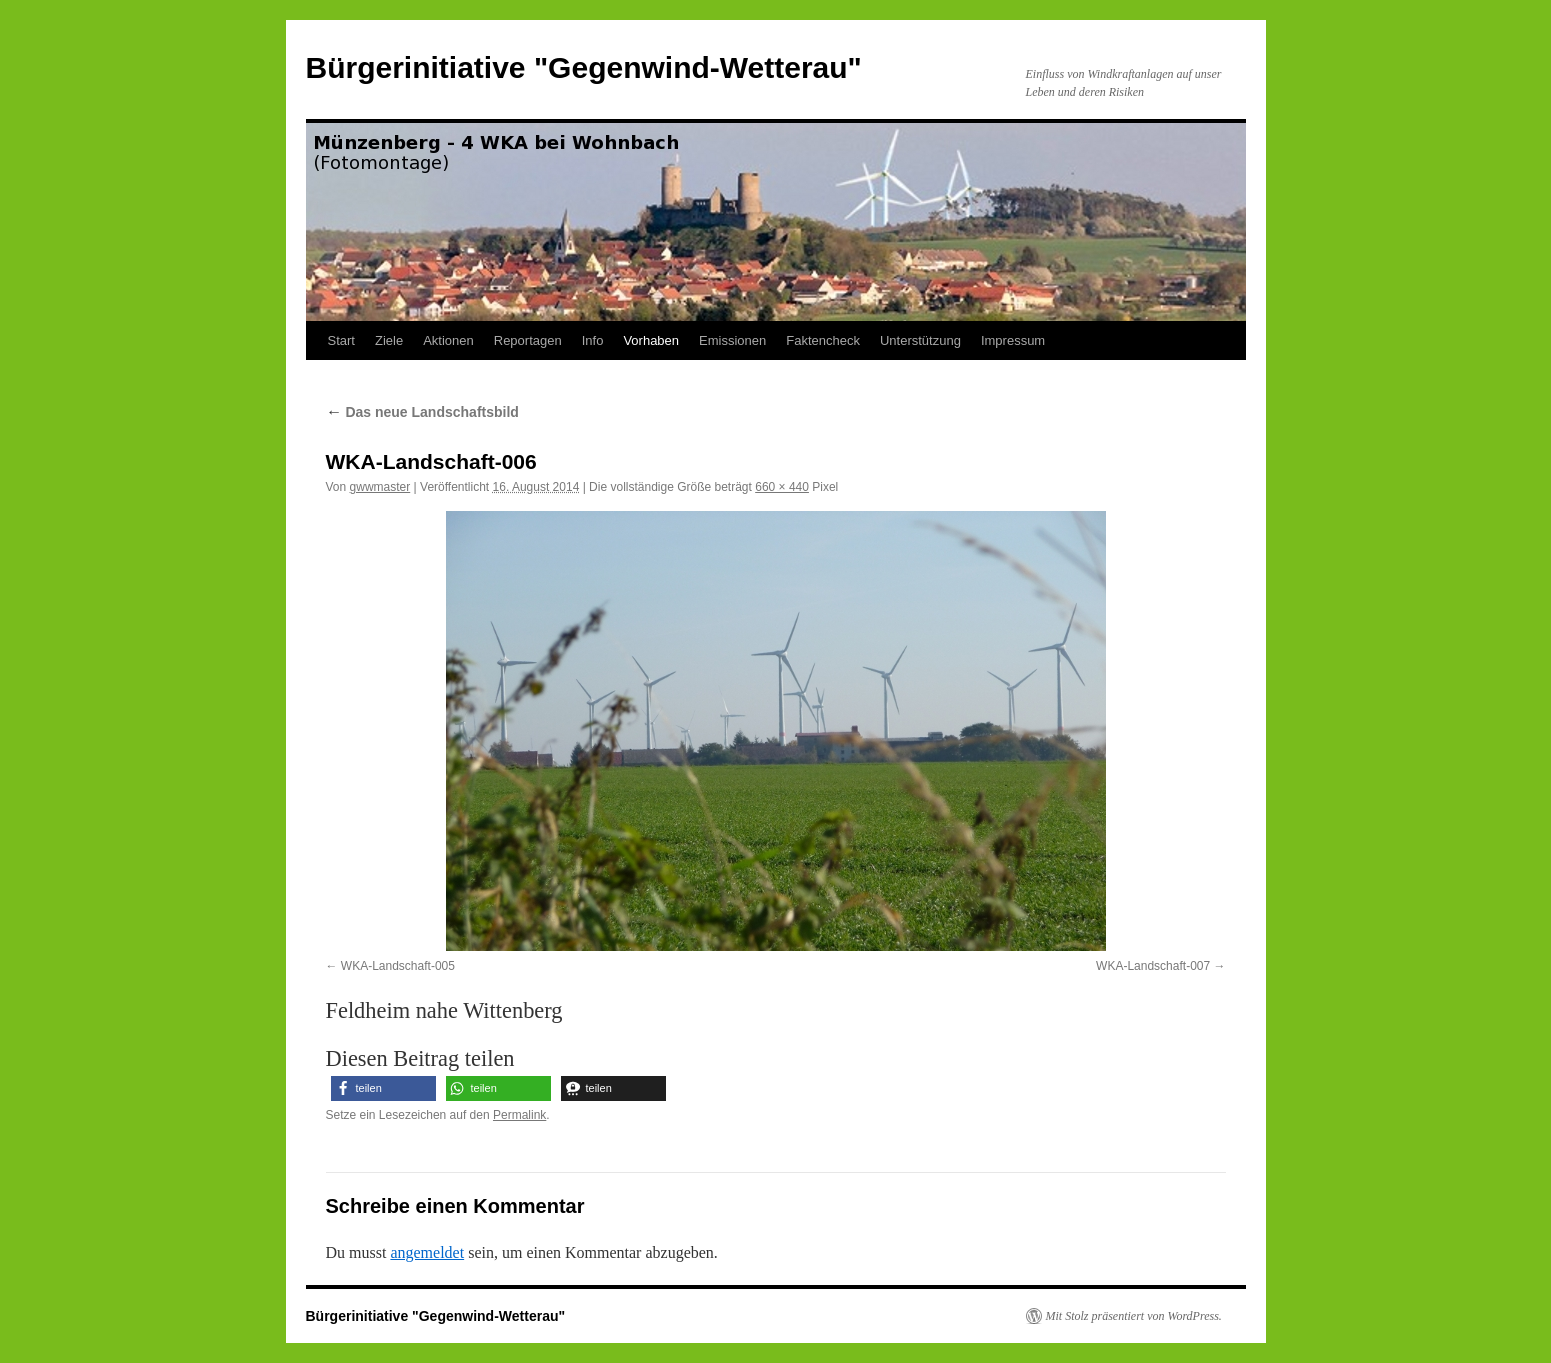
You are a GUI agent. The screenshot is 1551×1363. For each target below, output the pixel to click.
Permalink (519, 1115)
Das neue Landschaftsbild (422, 412)
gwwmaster (380, 487)
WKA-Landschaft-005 (398, 966)
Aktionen (448, 340)
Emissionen (732, 340)
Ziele (389, 340)
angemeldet (427, 1252)
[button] (383, 1088)
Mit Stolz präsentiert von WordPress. (1134, 1316)
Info (593, 340)
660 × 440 (782, 487)
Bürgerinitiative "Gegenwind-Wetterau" (584, 67)
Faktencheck (823, 340)
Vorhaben (651, 340)
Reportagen (528, 340)
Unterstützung (920, 340)
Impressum (1013, 340)
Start (341, 340)
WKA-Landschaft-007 (1153, 966)
